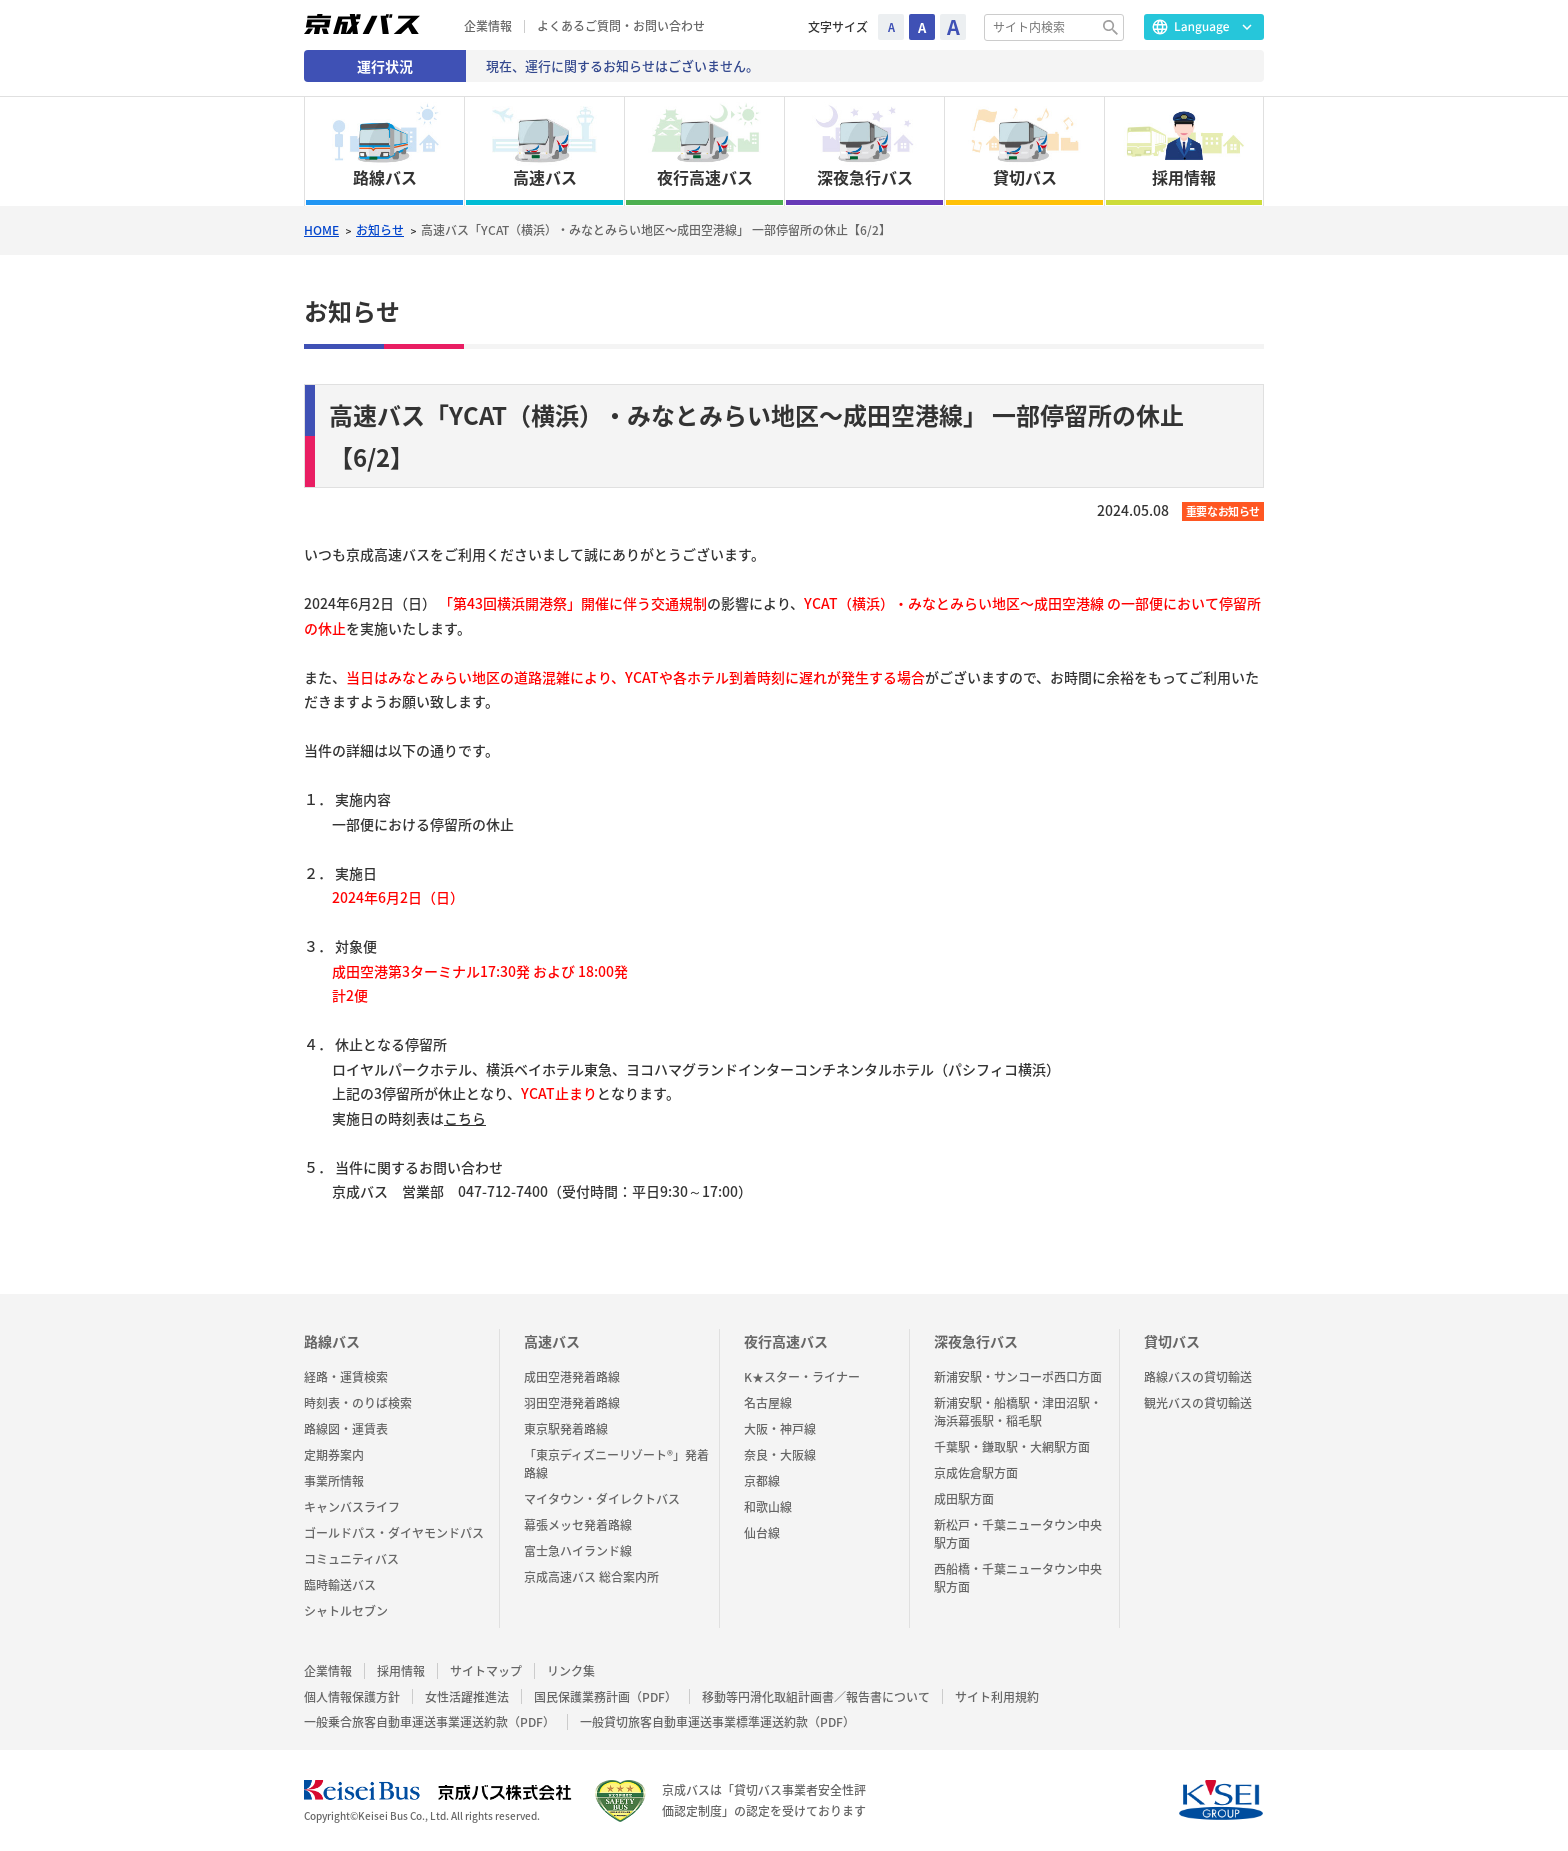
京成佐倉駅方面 (976, 1473)
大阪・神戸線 (780, 1429)
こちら (465, 1118)
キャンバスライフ (352, 1507)
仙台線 (762, 1533)
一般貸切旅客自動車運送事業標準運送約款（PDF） (717, 1722)
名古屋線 (768, 1403)
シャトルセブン (346, 1611)
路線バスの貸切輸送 (1198, 1377)
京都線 (762, 1481)
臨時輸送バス (340, 1585)
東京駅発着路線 (566, 1429)
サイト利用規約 (997, 1697)
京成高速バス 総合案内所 (591, 1577)
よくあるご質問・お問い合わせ (621, 26)
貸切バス (1172, 1341)
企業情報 (488, 26)
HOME (321, 230)
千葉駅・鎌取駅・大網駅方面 (1012, 1447)
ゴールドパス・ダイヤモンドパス (394, 1533)
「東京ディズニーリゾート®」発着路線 (616, 1464)
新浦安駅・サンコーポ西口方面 (1018, 1377)
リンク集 (571, 1671)
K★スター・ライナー (802, 1377)
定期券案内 (334, 1455)
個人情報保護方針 (352, 1697)
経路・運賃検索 (346, 1377)
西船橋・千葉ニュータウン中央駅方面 (1018, 1578)
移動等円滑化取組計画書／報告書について (816, 1697)
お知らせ (380, 230)
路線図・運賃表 (346, 1429)
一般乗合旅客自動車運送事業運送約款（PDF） (429, 1722)
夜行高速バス (786, 1341)
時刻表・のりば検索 (358, 1403)
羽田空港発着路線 (572, 1403)
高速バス (552, 1341)
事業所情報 (334, 1481)
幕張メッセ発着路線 (578, 1525)
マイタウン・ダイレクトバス (602, 1499)
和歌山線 (768, 1507)
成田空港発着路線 (572, 1377)
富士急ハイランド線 (578, 1551)
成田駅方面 (964, 1499)
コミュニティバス (351, 1559)
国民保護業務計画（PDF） (605, 1697)
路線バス (332, 1341)
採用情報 (401, 1671)
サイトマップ (486, 1671)
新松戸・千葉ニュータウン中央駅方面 (1018, 1534)
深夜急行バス (976, 1341)
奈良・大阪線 (780, 1455)
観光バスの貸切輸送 (1198, 1403)
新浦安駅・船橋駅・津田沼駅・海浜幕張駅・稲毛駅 (1018, 1412)
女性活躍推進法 (467, 1697)
